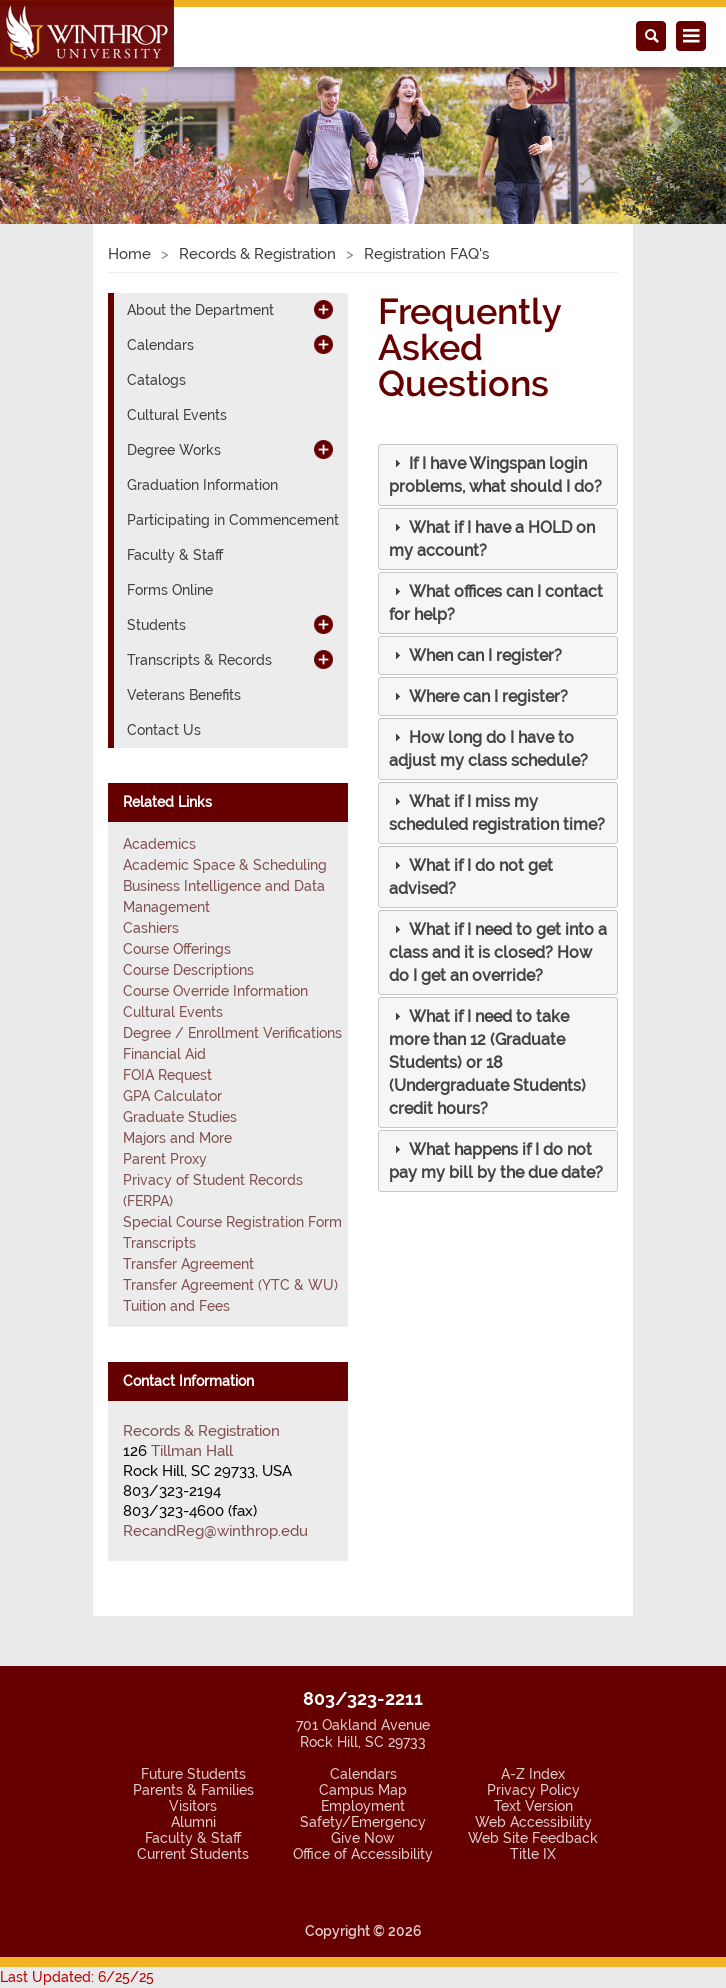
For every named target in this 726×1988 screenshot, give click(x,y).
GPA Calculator (172, 1096)
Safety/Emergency (363, 1822)
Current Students (193, 1854)
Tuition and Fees (176, 1306)
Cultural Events (177, 415)
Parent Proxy (165, 1159)
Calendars (160, 345)
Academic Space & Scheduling (225, 865)
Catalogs (156, 380)
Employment (363, 1806)
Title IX (533, 1854)
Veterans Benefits (184, 695)
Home (129, 254)
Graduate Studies (180, 1117)
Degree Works (174, 450)
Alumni (193, 1822)
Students (156, 625)
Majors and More (177, 1138)
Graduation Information (202, 485)
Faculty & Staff (175, 555)
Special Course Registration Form (232, 1222)
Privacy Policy (533, 1790)
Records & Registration (257, 254)
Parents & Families (193, 1790)
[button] (54, 122)
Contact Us (164, 730)
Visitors (193, 1806)
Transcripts (159, 1243)
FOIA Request (167, 1075)
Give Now (363, 1838)
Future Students (193, 1774)
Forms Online (170, 590)
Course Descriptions (188, 970)
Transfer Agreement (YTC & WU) (230, 1285)
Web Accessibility (533, 1822)
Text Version (533, 1806)
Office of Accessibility (363, 1854)
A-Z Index (533, 1774)
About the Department (200, 310)
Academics (159, 844)
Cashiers (151, 928)
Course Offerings (177, 949)
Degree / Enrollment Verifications (232, 1033)
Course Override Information (215, 991)
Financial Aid (164, 1054)
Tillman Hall (192, 1451)
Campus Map (363, 1790)
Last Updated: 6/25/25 (77, 1977)
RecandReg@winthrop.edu (215, 1531)
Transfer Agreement (188, 1264)
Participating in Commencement (233, 520)
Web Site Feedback (533, 1838)
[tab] (498, 475)
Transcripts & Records (199, 660)
